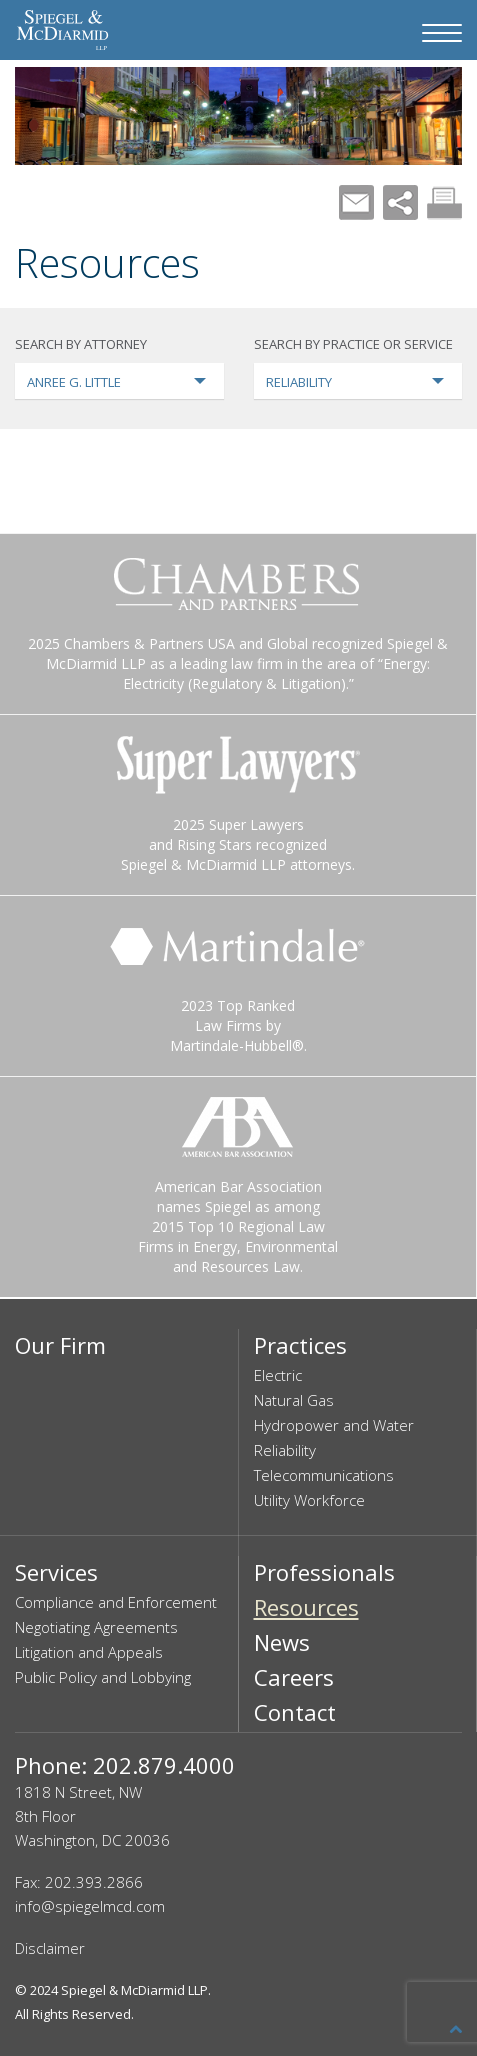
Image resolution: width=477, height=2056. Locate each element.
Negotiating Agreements (96, 1627)
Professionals (324, 1572)
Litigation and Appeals (89, 1652)
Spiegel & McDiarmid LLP (134, 1990)
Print (444, 202)
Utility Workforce (309, 1500)
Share (400, 202)
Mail (356, 202)
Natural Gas (294, 1400)
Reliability (285, 1450)
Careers (294, 1677)
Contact (295, 1712)
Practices (300, 1345)
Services (56, 1572)
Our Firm (60, 1345)
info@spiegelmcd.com (90, 1906)
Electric (278, 1375)
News (282, 1642)
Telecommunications (324, 1475)
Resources (306, 1607)
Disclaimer (50, 1948)
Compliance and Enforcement (116, 1602)
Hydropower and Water (334, 1425)
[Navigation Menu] (442, 33)
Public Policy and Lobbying (103, 1677)
